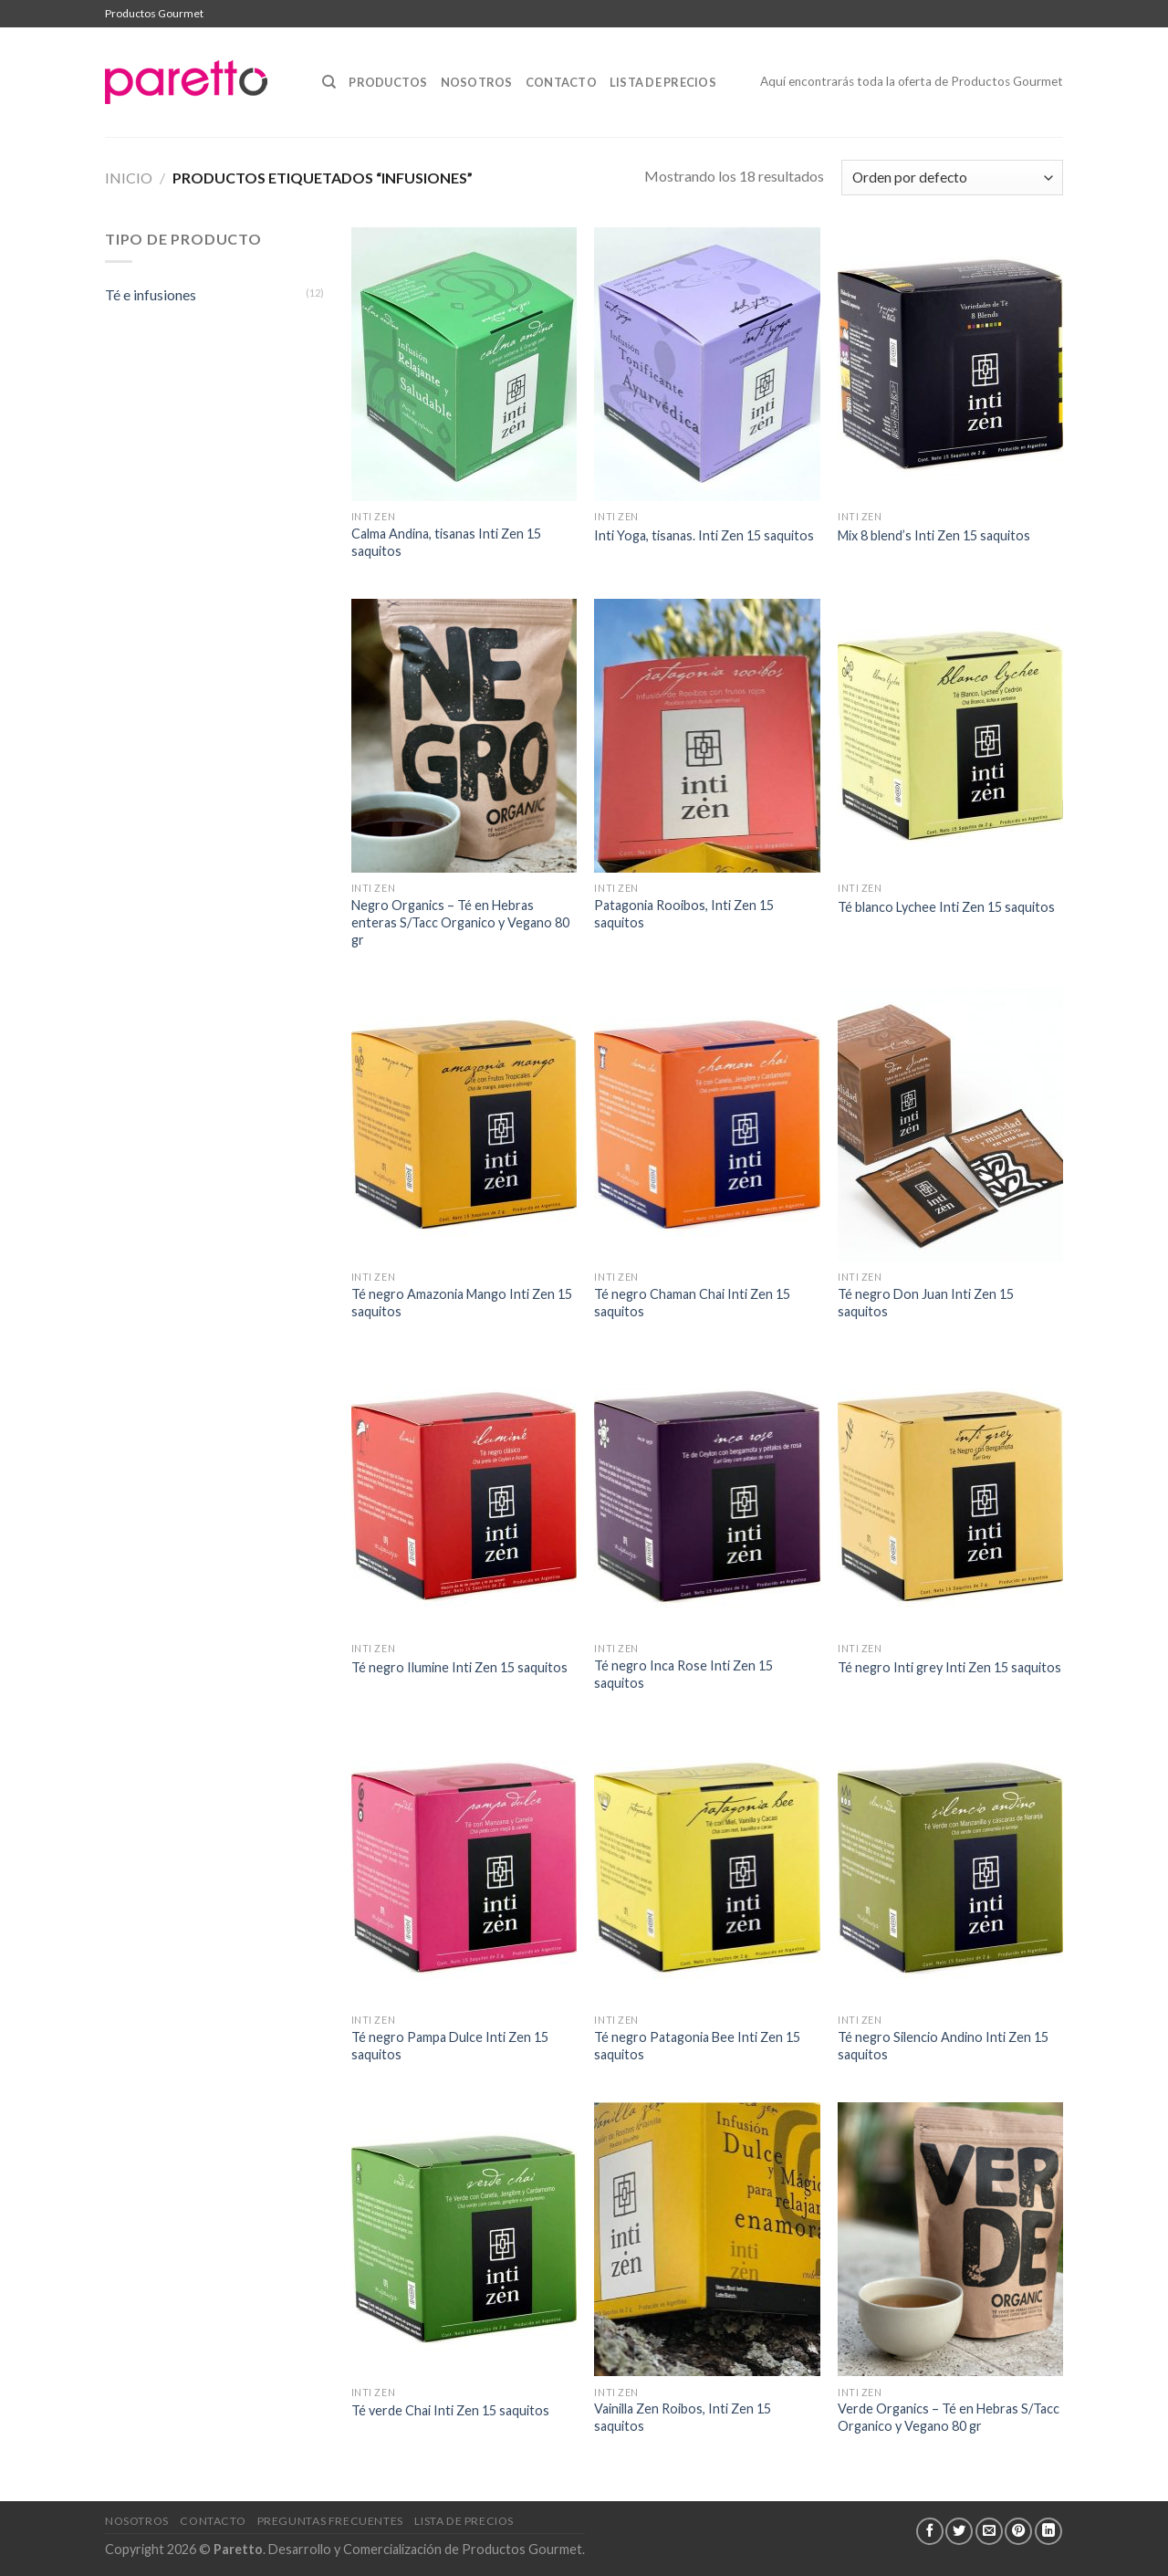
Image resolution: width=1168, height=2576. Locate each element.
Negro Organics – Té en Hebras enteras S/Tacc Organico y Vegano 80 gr (460, 922)
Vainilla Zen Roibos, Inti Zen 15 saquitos (682, 2417)
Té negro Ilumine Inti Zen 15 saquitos (459, 1667)
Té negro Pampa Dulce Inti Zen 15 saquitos (449, 2045)
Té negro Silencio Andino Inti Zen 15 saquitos (943, 2045)
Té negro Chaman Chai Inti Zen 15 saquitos (692, 1302)
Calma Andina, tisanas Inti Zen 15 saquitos (446, 542)
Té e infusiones (150, 294)
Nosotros (477, 82)
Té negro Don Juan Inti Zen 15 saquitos (926, 1302)
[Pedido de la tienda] (952, 177)
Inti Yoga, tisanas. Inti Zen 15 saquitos (704, 535)
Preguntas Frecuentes (330, 2521)
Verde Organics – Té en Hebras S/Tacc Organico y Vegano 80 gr (948, 2417)
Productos (388, 82)
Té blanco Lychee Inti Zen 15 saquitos (946, 907)
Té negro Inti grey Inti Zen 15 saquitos (949, 1667)
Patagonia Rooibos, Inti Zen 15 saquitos (684, 913)
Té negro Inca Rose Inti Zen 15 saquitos (683, 1674)
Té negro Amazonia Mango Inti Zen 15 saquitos (461, 1302)
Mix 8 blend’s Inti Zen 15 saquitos (934, 535)
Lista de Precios (663, 82)
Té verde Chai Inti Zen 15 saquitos (450, 2410)
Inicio (128, 177)
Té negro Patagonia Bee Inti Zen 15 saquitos (697, 2045)
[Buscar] (329, 82)
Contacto (561, 82)
